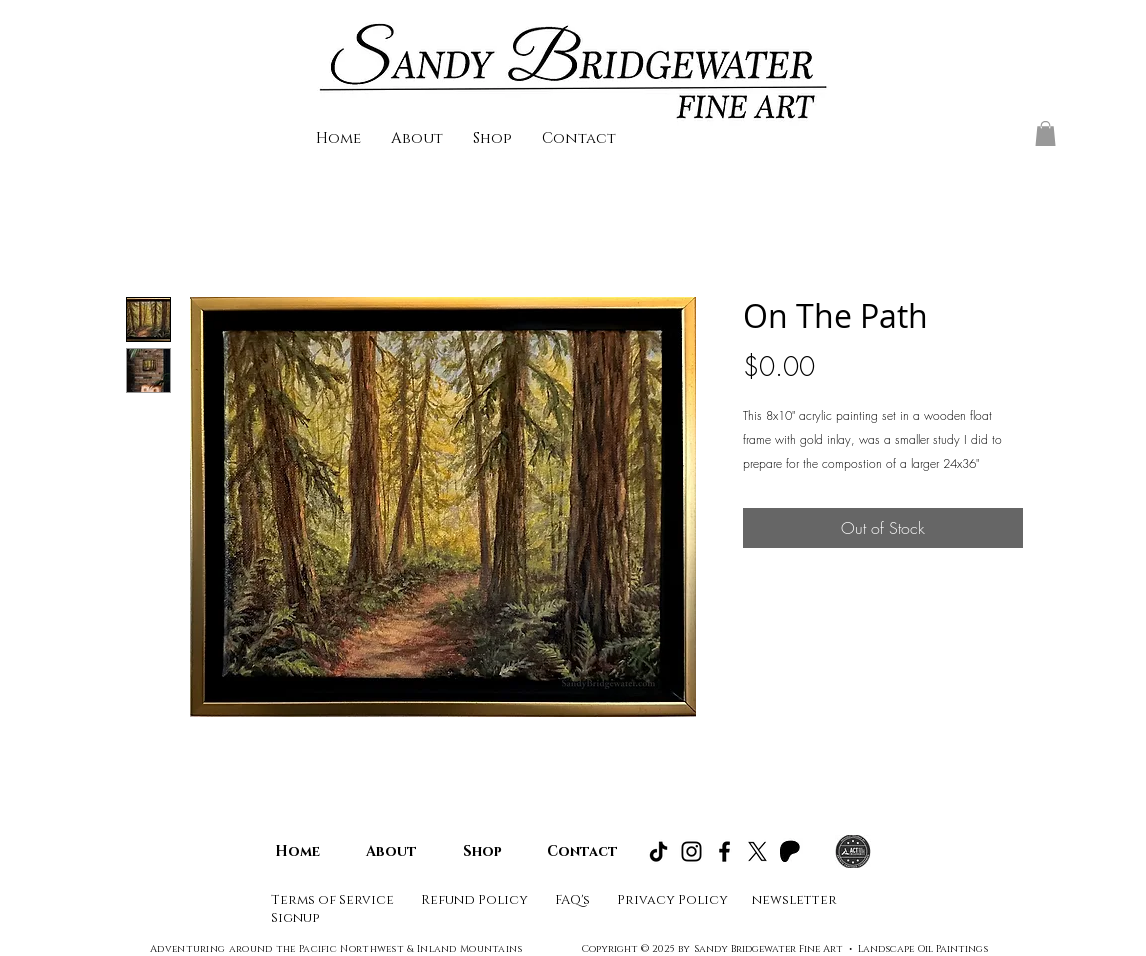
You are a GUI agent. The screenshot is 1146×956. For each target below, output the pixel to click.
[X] (757, 851)
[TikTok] (658, 851)
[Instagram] (691, 851)
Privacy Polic (668, 900)
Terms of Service (332, 900)
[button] (1045, 133)
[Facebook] (724, 851)
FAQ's (574, 900)
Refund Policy (474, 900)
